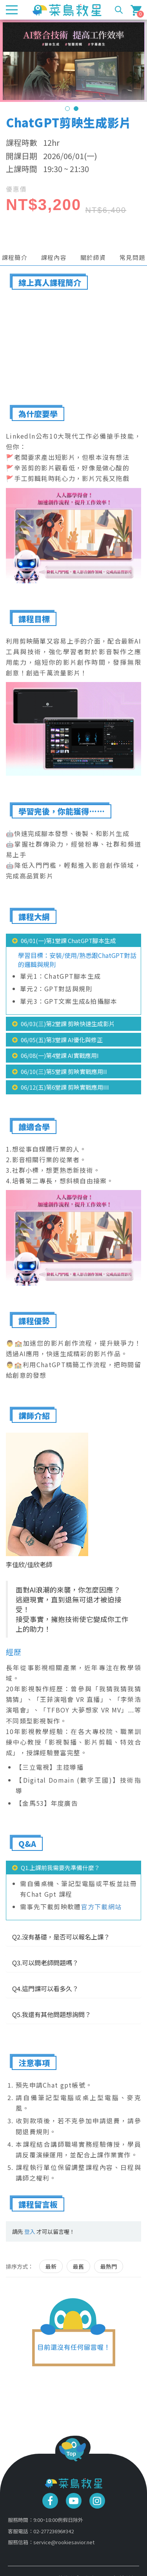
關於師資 (93, 257)
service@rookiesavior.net (63, 2542)
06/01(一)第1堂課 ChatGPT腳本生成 (68, 940)
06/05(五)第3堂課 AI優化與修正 (62, 1040)
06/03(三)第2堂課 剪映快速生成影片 (68, 1024)
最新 (50, 2266)
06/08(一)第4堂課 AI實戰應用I (60, 1055)
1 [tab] (67, 108)
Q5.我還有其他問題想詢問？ (51, 2014)
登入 (29, 2231)
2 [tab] (76, 108)
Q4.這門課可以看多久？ (45, 1988)
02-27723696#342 (53, 2531)
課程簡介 (14, 257)
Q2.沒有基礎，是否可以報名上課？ (61, 1936)
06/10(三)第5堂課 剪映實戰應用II (64, 1071)
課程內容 (54, 257)
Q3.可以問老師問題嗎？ (45, 1962)
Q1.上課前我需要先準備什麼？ (60, 1867)
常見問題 (132, 257)
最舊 (78, 2266)
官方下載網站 (101, 1906)
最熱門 (108, 2266)
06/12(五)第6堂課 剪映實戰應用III (65, 1087)
